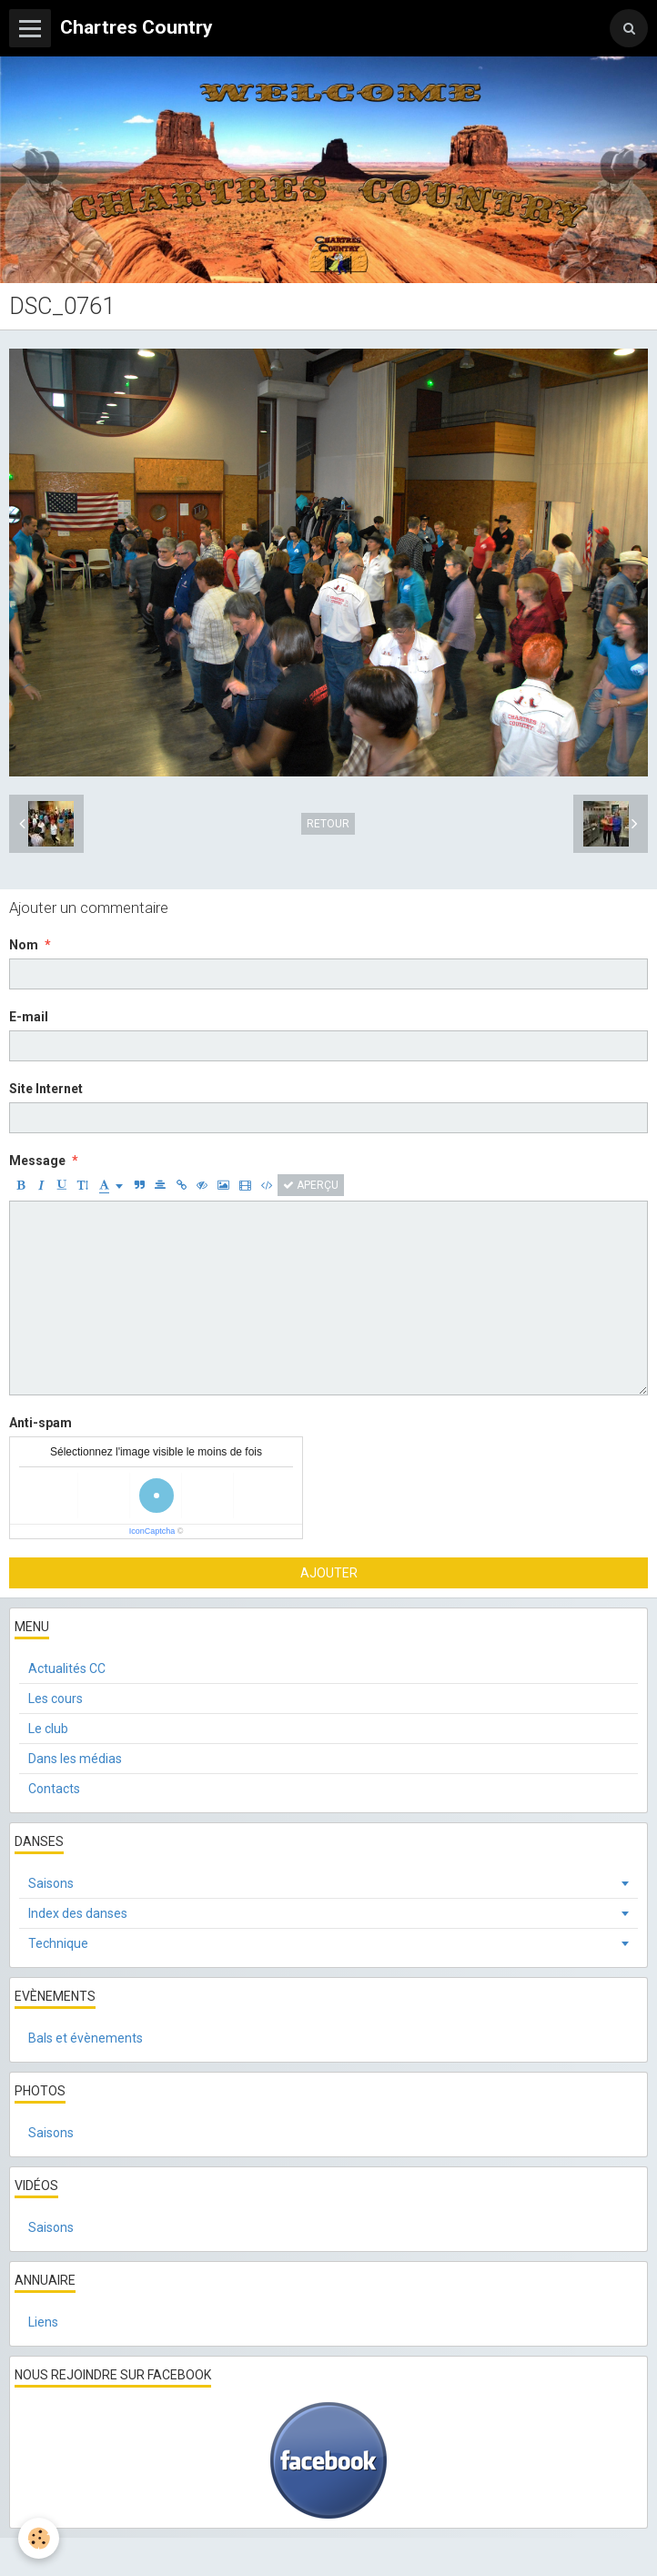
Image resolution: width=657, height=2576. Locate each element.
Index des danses (77, 1913)
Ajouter (329, 1573)
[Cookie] (38, 2538)
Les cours (55, 1698)
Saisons (51, 1883)
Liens (43, 2322)
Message (37, 1160)
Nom (23, 945)
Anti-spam (40, 1422)
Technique (58, 1943)
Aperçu (311, 1185)
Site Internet (46, 1088)
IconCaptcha (152, 1531)
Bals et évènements (85, 2038)
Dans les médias (75, 1758)
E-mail (28, 1016)
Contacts (54, 1788)
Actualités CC (67, 1668)
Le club (48, 1728)
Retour (328, 823)
